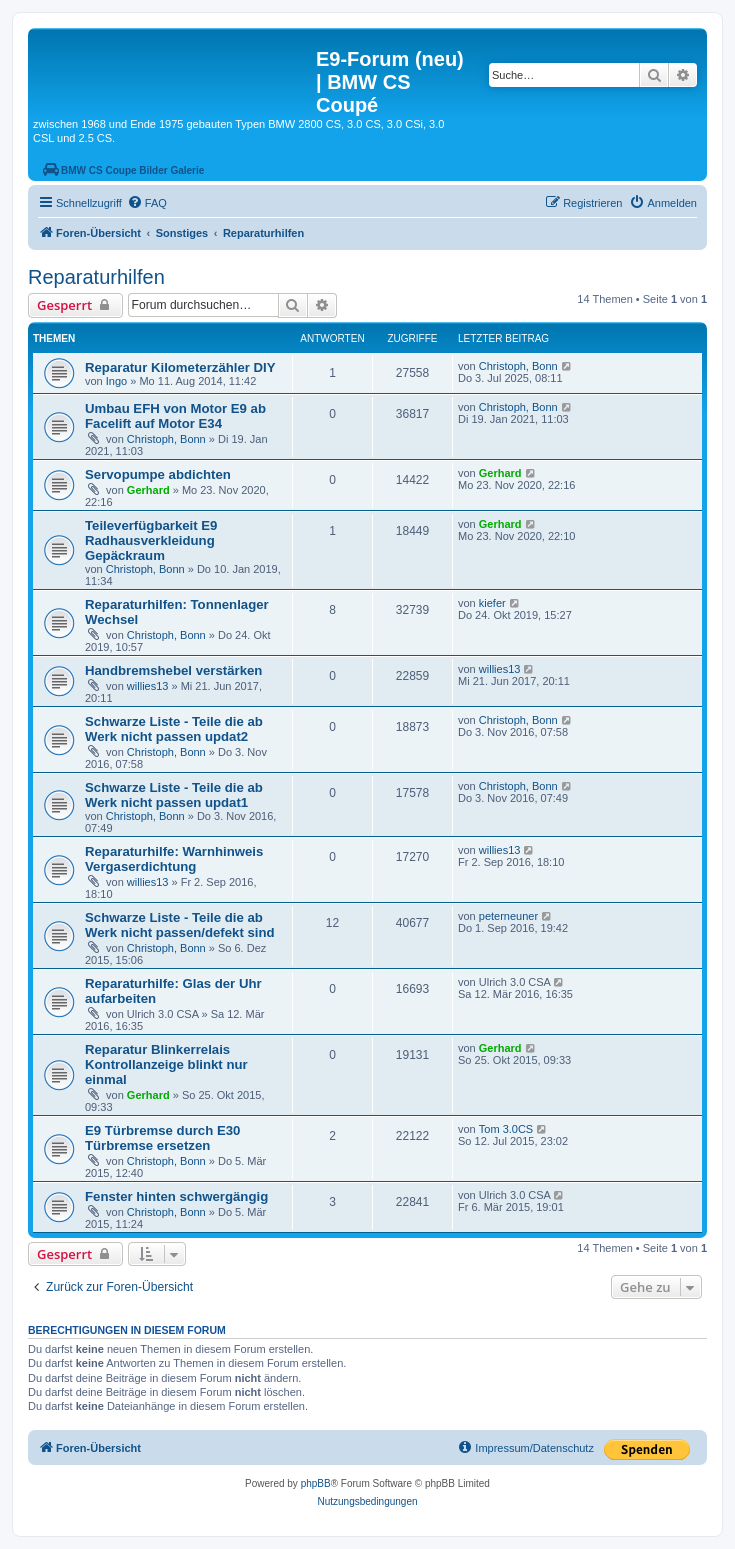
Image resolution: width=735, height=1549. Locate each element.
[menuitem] (147, 203)
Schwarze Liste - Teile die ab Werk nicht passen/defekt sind (180, 925)
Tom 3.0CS (506, 1129)
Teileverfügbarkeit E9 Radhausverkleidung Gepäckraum (151, 540)
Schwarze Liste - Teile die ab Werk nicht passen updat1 (174, 795)
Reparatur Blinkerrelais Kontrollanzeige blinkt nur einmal (166, 1064)
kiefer (492, 603)
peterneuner (508, 916)
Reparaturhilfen (96, 277)
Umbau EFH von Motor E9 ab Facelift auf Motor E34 (175, 416)
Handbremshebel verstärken (173, 670)
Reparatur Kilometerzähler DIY (180, 367)
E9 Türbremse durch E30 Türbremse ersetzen (162, 1138)
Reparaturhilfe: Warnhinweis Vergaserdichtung (174, 859)
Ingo (116, 381)
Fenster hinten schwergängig (176, 1196)
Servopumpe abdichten (158, 474)
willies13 (148, 686)
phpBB (316, 1483)
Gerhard (148, 490)
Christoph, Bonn (518, 366)
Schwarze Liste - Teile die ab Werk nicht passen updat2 (174, 729)
